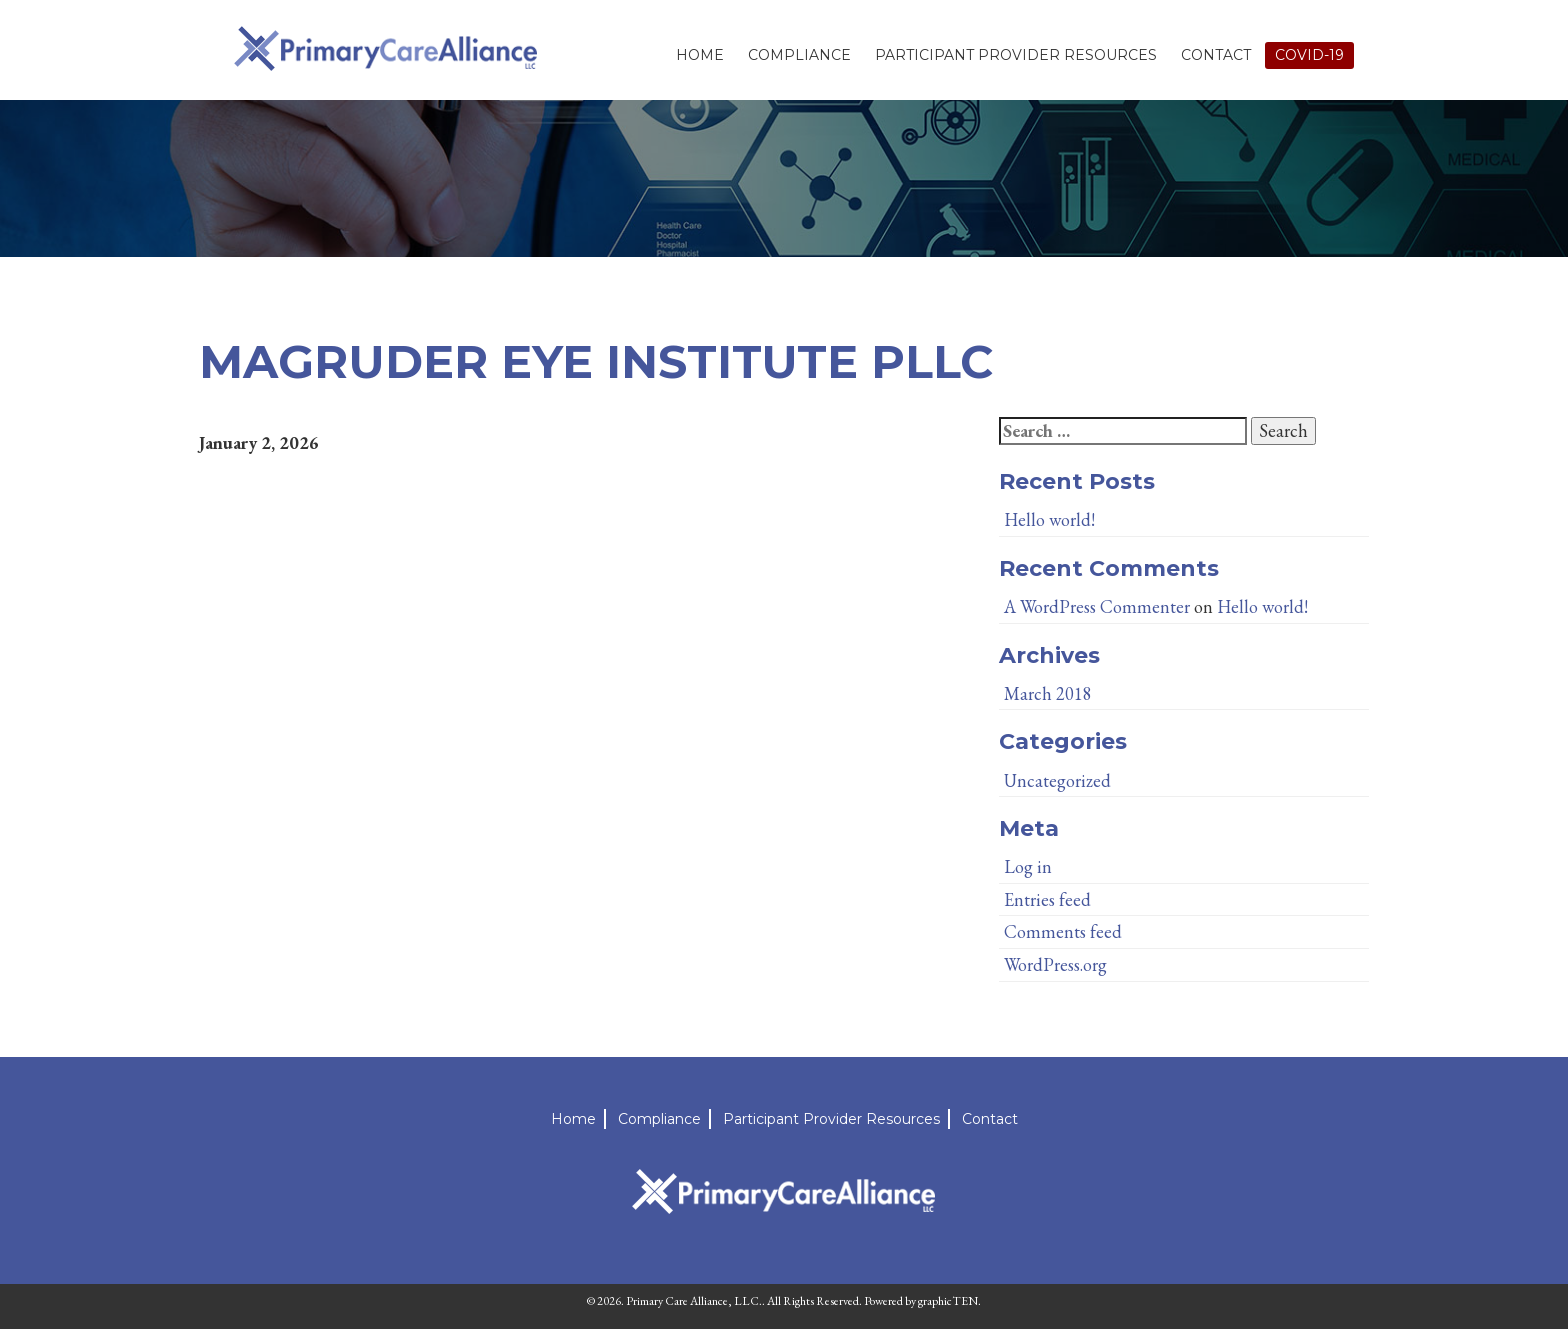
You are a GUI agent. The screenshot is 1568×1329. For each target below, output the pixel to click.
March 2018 (1048, 693)
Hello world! (1049, 519)
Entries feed (1047, 899)
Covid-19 (1309, 55)
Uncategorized (1057, 780)
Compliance (799, 55)
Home (700, 55)
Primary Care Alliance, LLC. (694, 1301)
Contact (1216, 55)
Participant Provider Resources (1016, 55)
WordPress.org (1055, 964)
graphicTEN (948, 1301)
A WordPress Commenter (1097, 606)
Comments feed (1063, 931)
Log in (1028, 866)
